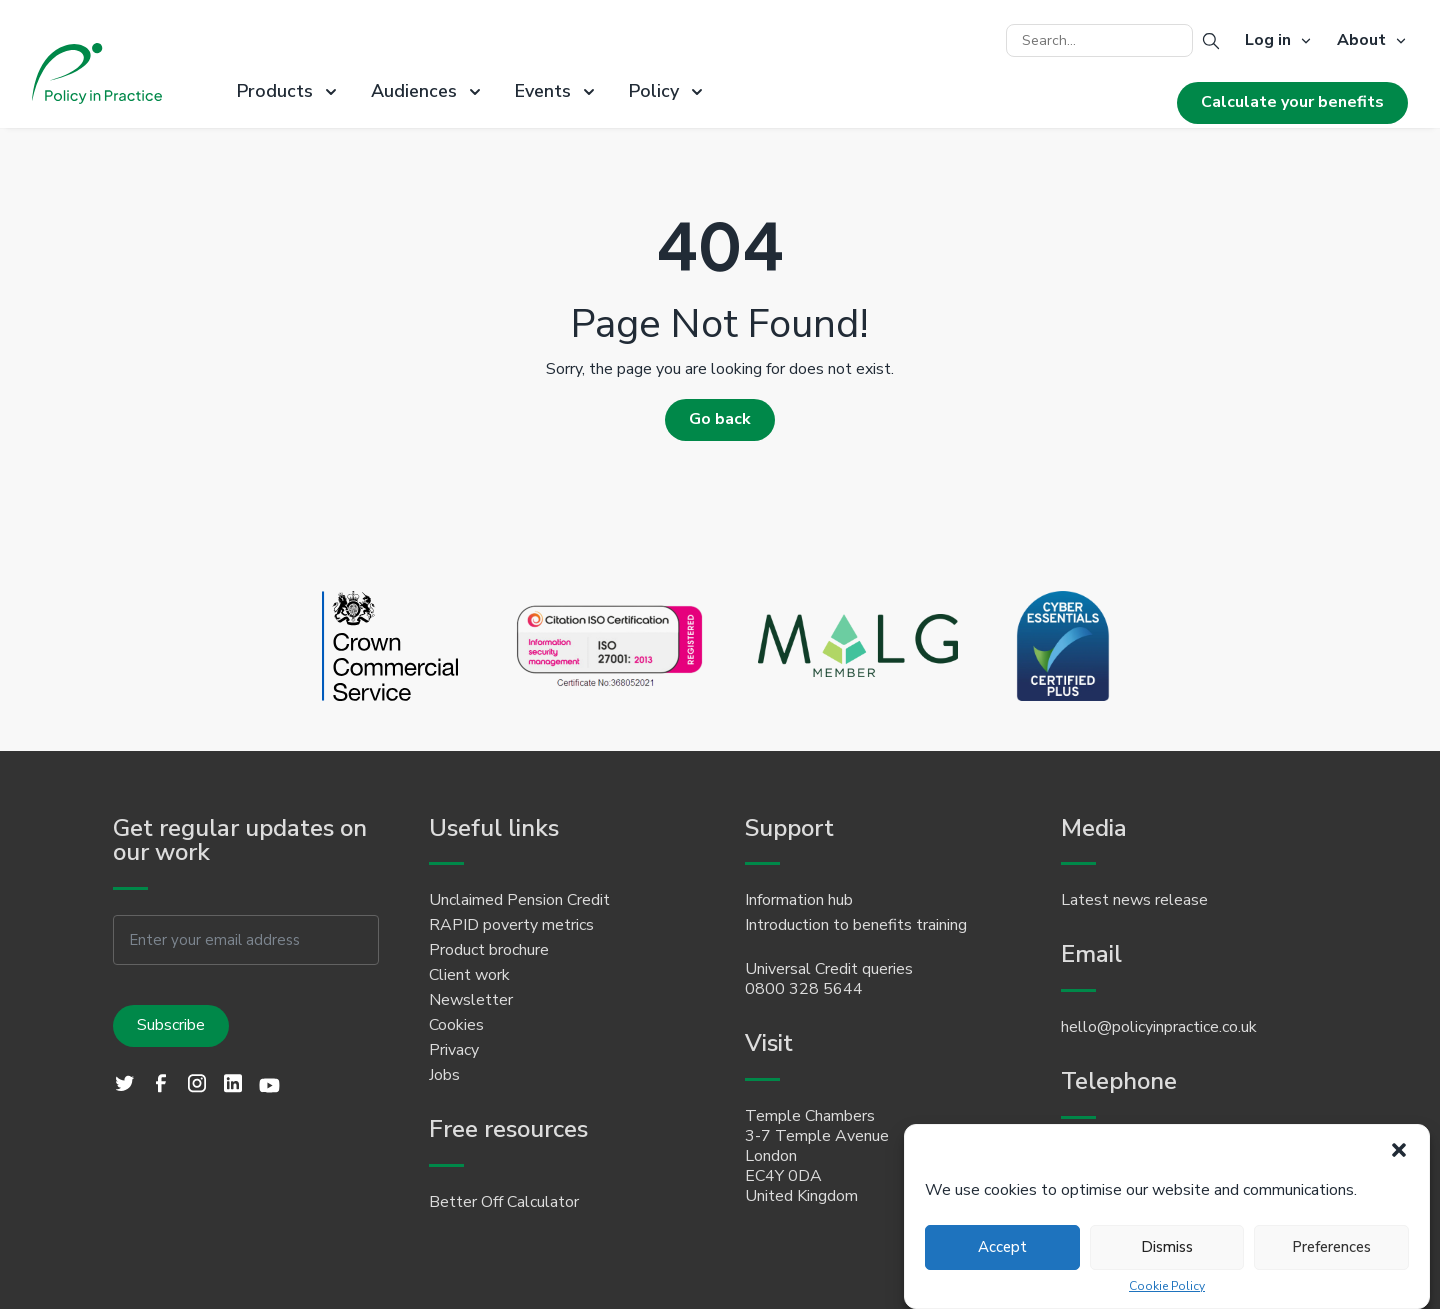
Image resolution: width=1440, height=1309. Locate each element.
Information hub (799, 900)
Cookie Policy (1167, 1286)
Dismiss (1167, 1247)
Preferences (1331, 1247)
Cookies (456, 1025)
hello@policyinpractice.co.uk (1159, 1027)
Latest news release (1134, 900)
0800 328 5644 (804, 989)
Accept (1002, 1247)
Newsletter (471, 1000)
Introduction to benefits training (856, 925)
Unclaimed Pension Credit (519, 900)
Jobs (444, 1075)
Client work (469, 975)
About (1361, 41)
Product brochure (489, 950)
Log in (1268, 41)
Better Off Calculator (504, 1202)
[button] (1399, 1150)
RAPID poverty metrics (511, 925)
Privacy (454, 1050)
